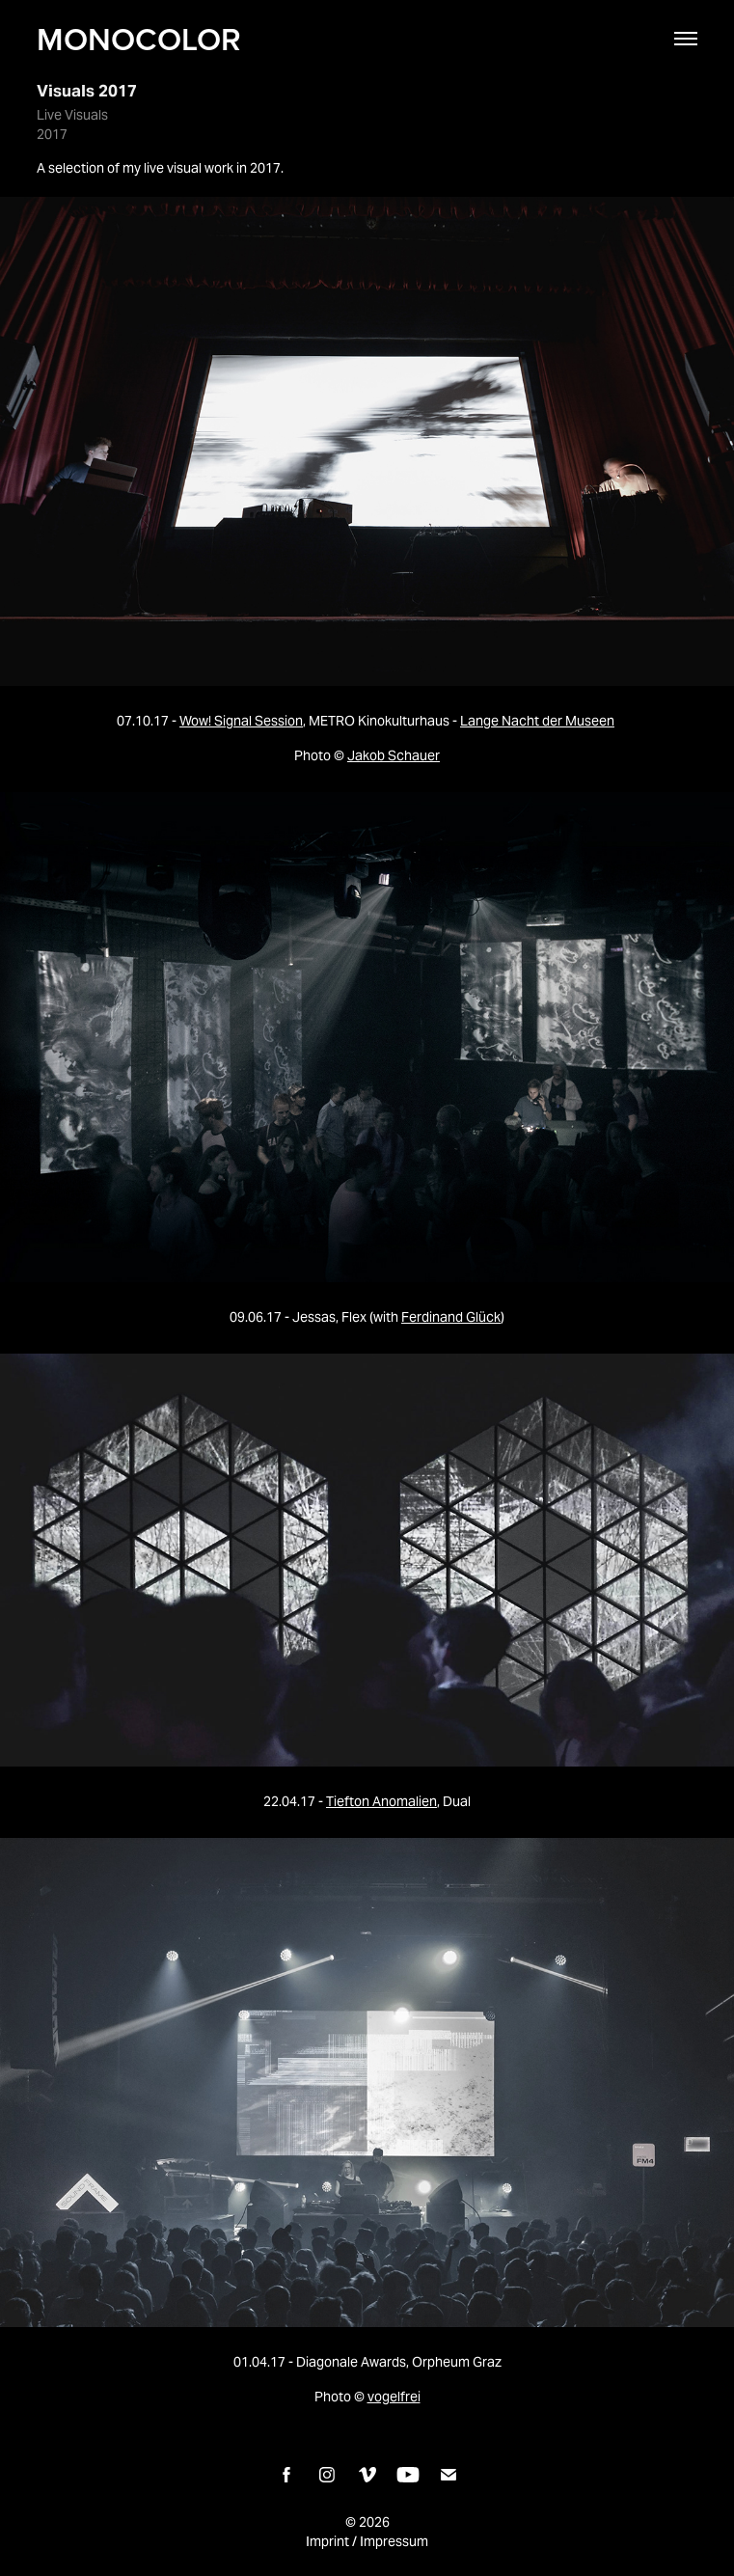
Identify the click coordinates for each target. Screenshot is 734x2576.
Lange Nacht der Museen (537, 720)
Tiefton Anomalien (381, 1801)
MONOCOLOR (139, 38)
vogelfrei (394, 2396)
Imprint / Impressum (367, 2541)
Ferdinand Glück (451, 1317)
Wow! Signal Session (241, 720)
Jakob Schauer (393, 755)
